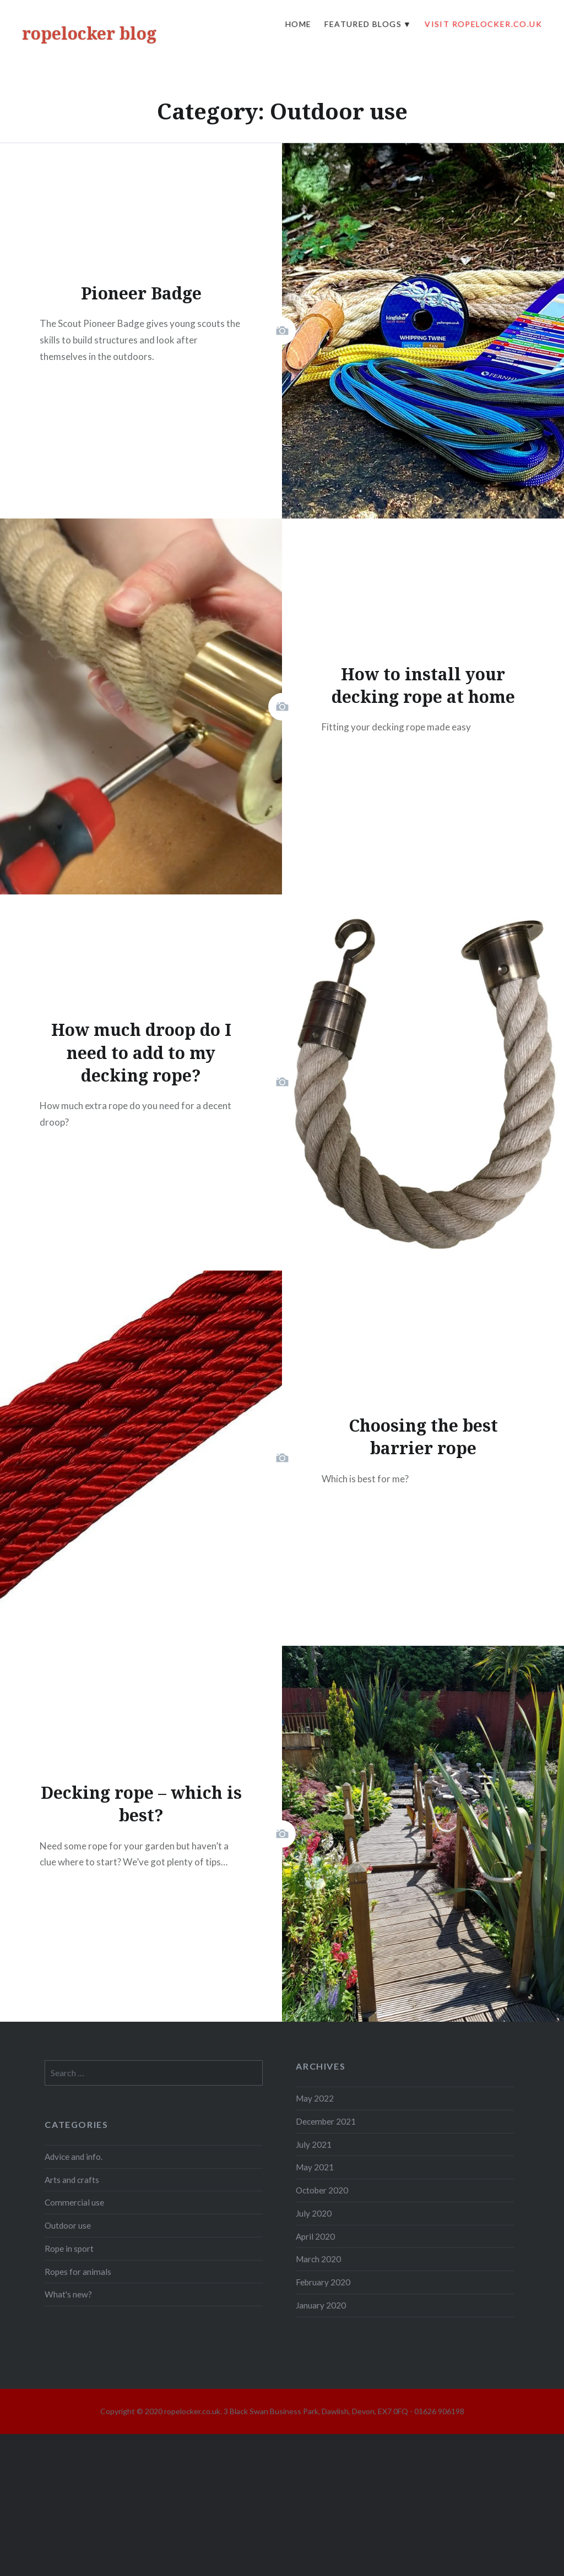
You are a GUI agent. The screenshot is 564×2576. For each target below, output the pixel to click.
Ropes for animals (78, 2272)
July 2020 (314, 2213)
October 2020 (322, 2190)
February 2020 (323, 2282)
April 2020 (315, 2236)
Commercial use (74, 2202)
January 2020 (321, 2305)
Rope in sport (69, 2248)
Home (298, 24)
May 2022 (315, 2098)
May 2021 (315, 2167)
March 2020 (318, 2259)
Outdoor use (68, 2225)
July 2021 (314, 2144)
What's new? (68, 2294)
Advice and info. (73, 2157)
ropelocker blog (89, 33)
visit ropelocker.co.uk (483, 24)
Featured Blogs (363, 24)
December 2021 (326, 2121)
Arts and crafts (72, 2180)
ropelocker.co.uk (192, 2411)
